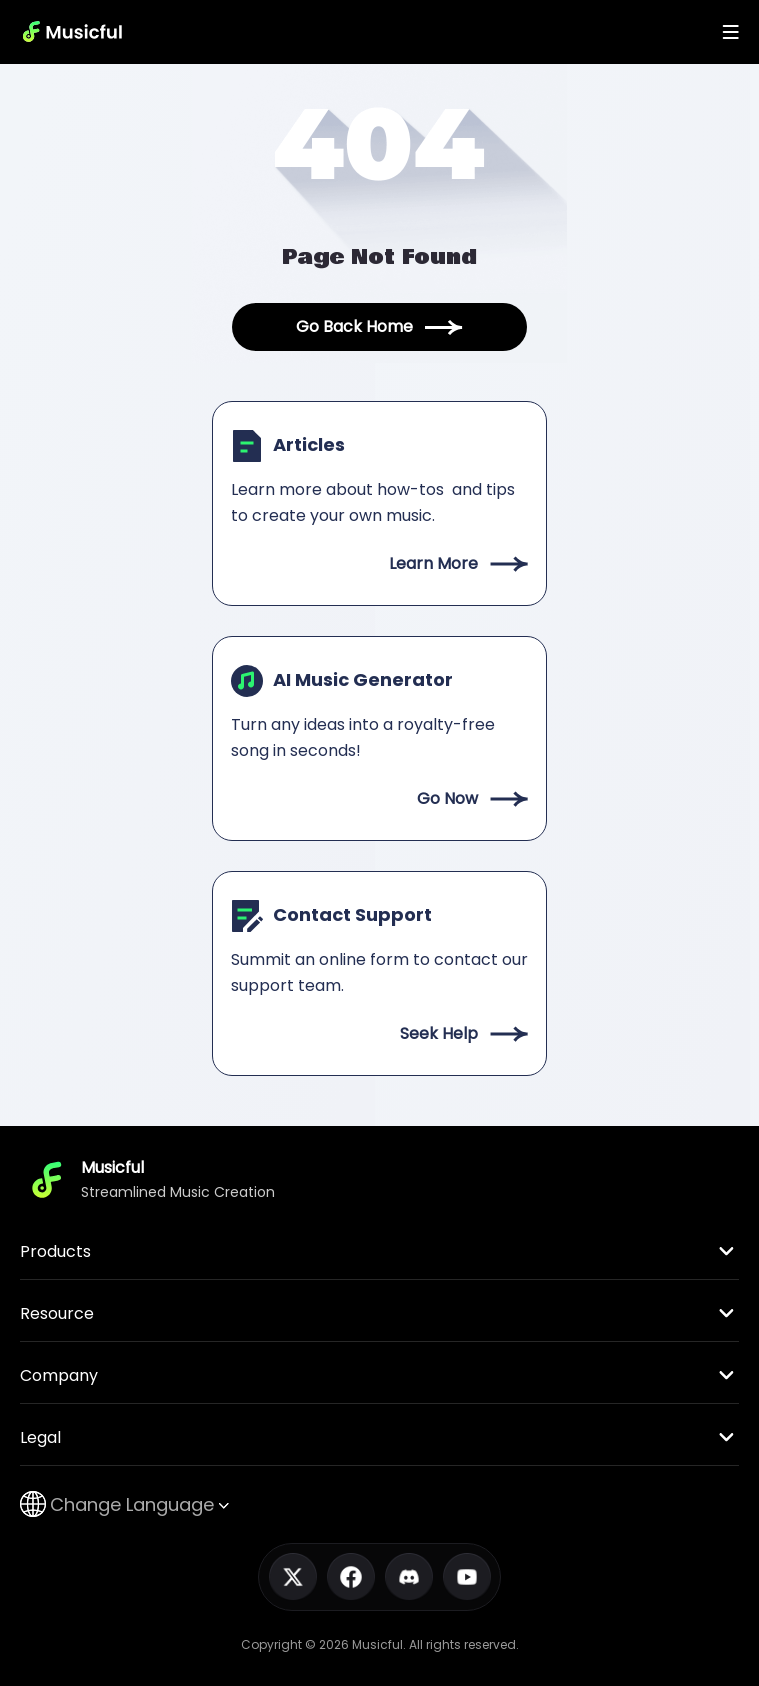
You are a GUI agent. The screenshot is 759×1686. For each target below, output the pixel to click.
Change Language (124, 1505)
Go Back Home (380, 326)
